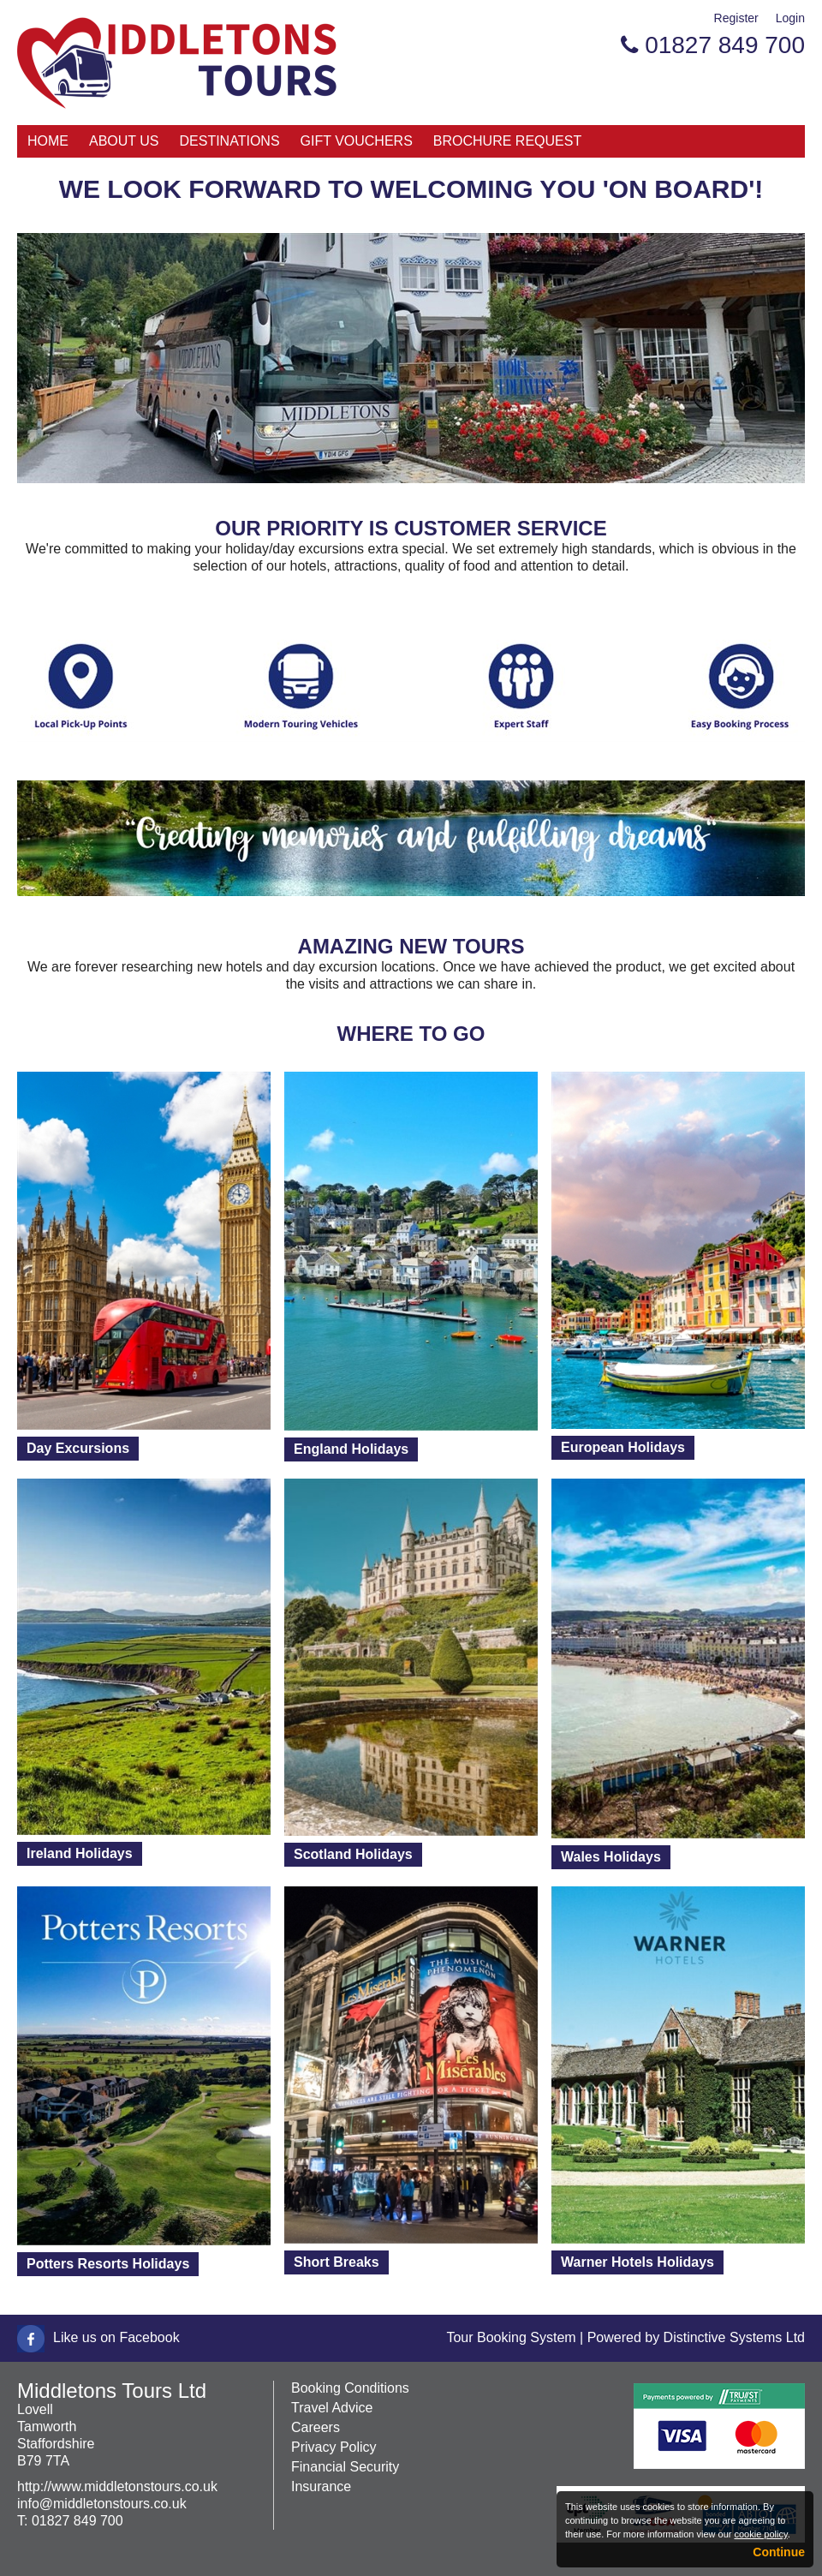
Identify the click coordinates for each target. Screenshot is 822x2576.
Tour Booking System (510, 2337)
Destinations (230, 141)
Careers (315, 2427)
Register (736, 18)
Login (790, 18)
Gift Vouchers (357, 141)
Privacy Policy (334, 2447)
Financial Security (345, 2466)
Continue (779, 2552)
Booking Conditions (350, 2388)
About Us (124, 141)
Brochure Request (507, 141)
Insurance (321, 2486)
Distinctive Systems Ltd (734, 2337)
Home (47, 141)
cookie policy (760, 2534)
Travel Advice (331, 2407)
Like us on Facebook (116, 2337)
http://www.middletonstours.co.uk (117, 2486)
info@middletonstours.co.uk (102, 2503)
